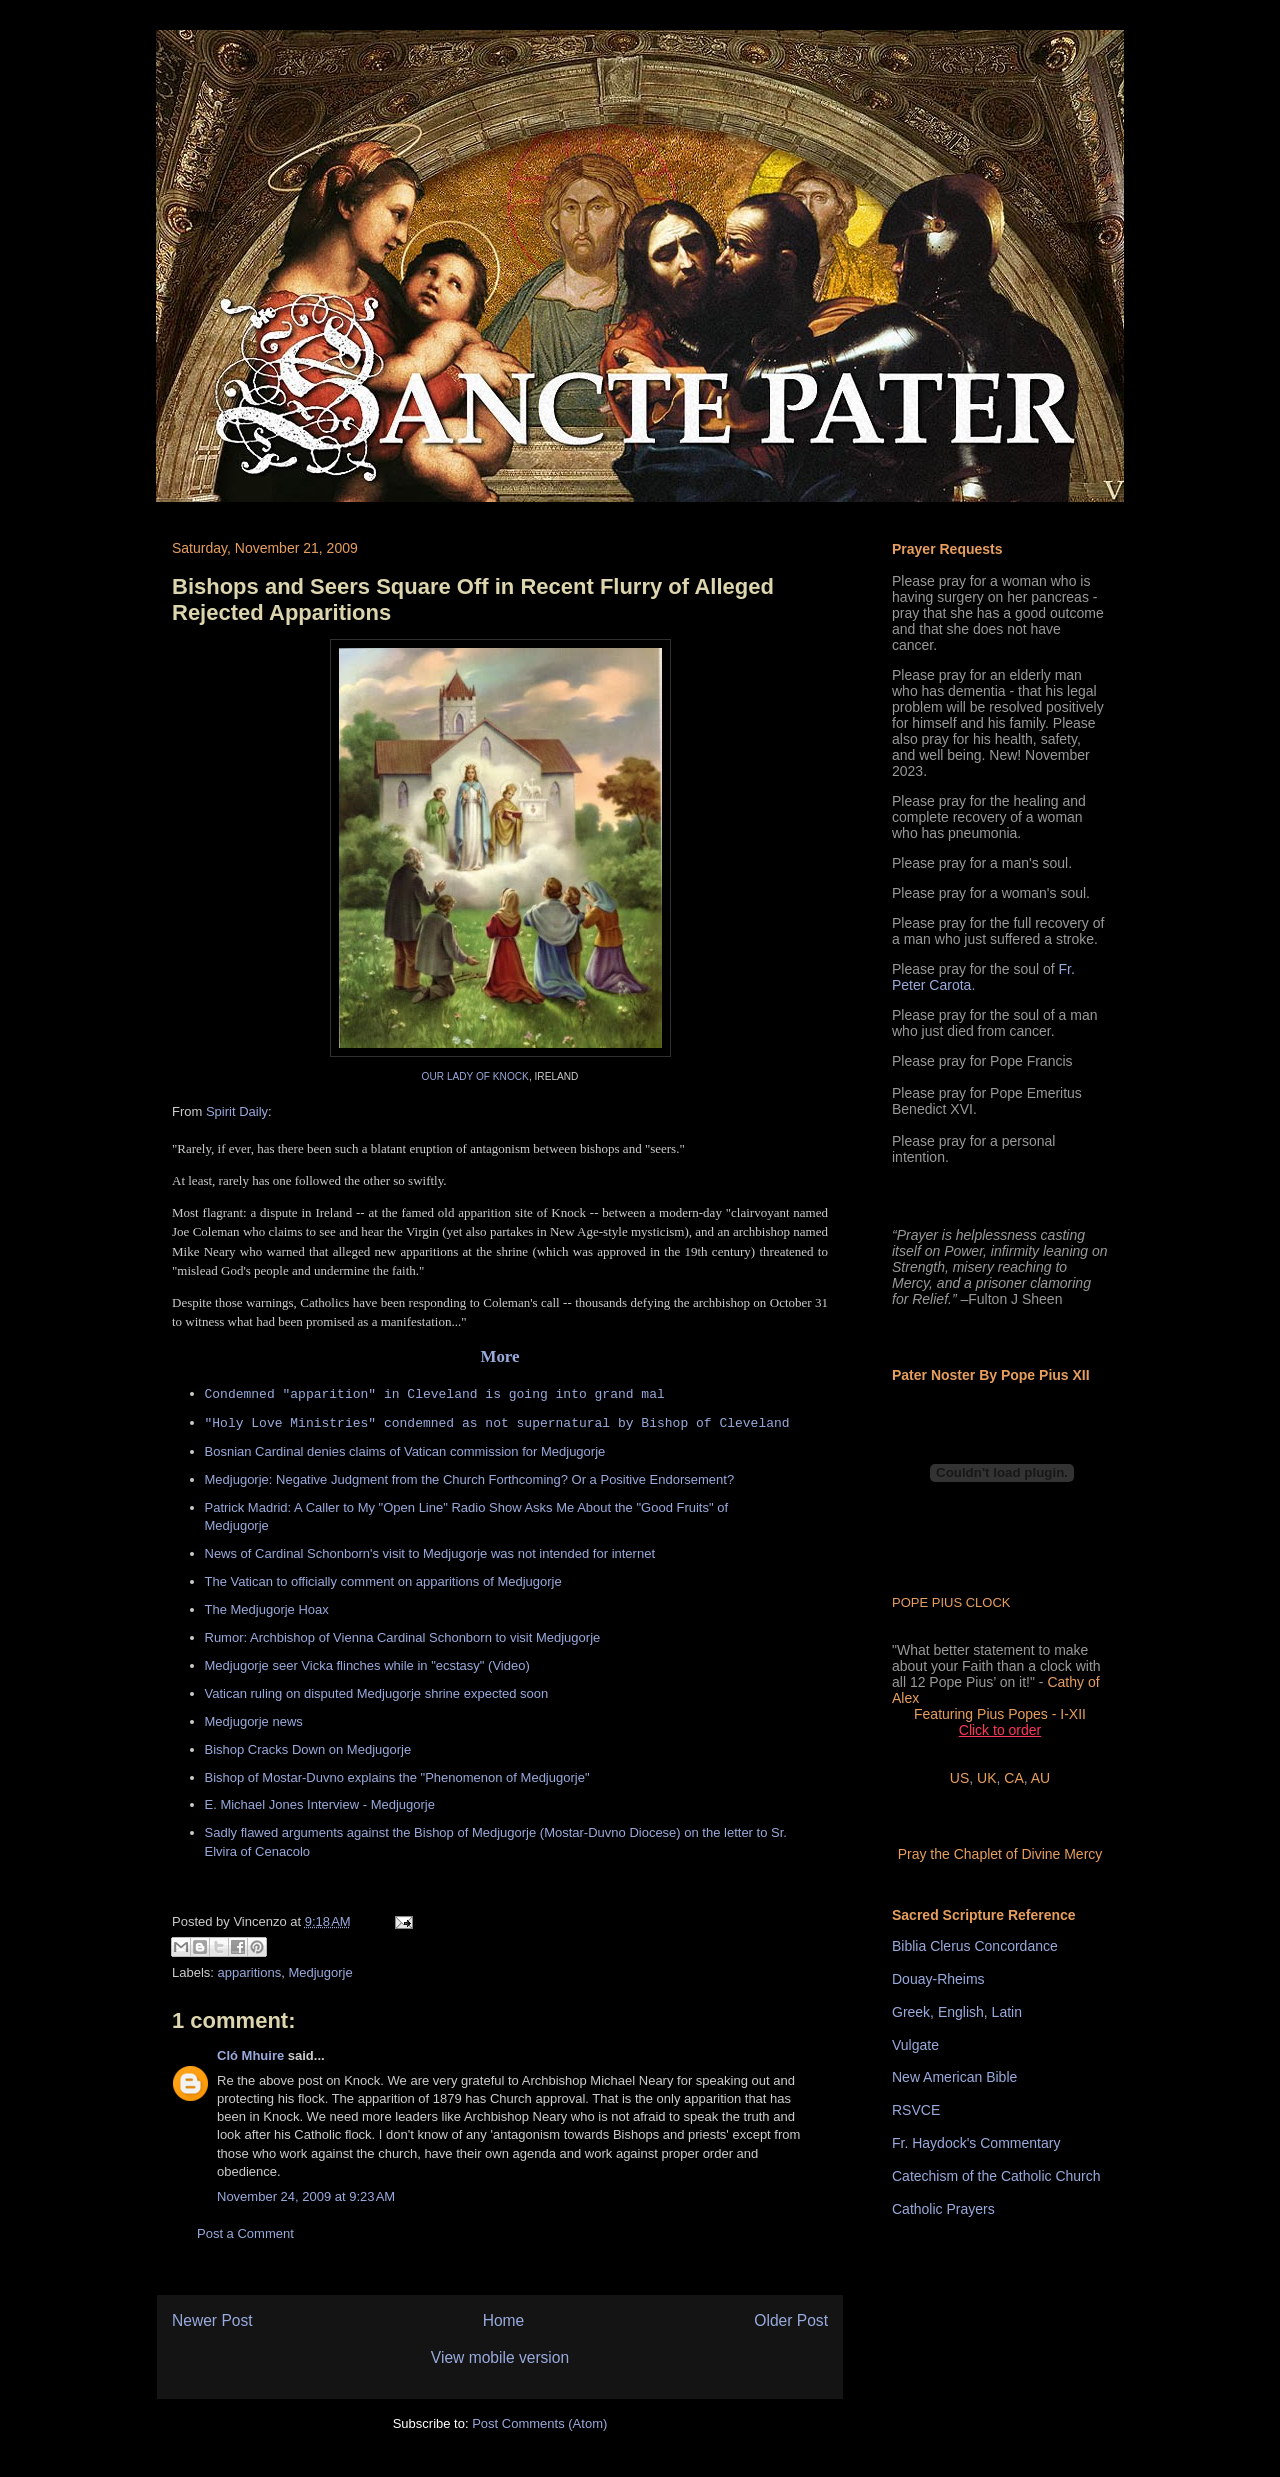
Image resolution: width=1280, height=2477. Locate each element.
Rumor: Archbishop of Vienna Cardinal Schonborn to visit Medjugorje (403, 1637)
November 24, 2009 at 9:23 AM (306, 2196)
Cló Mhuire (250, 2055)
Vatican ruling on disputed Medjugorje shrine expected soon (377, 1693)
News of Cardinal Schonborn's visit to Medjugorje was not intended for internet (430, 1553)
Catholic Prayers (943, 2209)
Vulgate (915, 2045)
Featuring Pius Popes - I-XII (1000, 1714)
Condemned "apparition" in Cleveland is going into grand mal (435, 1394)
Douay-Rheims (938, 1979)
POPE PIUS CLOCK (951, 1602)
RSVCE (916, 2110)
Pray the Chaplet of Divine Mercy (1000, 1854)
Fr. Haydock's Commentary (976, 2143)
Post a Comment (245, 2233)
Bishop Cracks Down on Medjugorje (308, 1749)
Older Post (791, 2320)
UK (986, 1778)
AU (1040, 1778)
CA (1013, 1778)
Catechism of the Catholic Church (996, 2176)
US (959, 1778)
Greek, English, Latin (957, 2012)
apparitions (250, 1972)
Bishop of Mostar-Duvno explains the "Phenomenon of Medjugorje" (397, 1777)
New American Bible (954, 2077)
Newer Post (212, 2320)
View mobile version (500, 2357)
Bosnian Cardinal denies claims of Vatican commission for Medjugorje (405, 1451)
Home (504, 2320)
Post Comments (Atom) (539, 2423)
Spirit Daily (237, 1111)
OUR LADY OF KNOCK (475, 1076)
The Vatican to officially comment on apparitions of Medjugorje (383, 1581)
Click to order (1000, 1730)
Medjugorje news (254, 1721)
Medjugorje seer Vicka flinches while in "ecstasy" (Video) (367, 1665)
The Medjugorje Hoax (267, 1609)
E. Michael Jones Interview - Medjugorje (320, 1804)
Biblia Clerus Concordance (975, 1946)
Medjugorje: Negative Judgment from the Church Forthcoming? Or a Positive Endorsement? (470, 1479)
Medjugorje (320, 1972)
